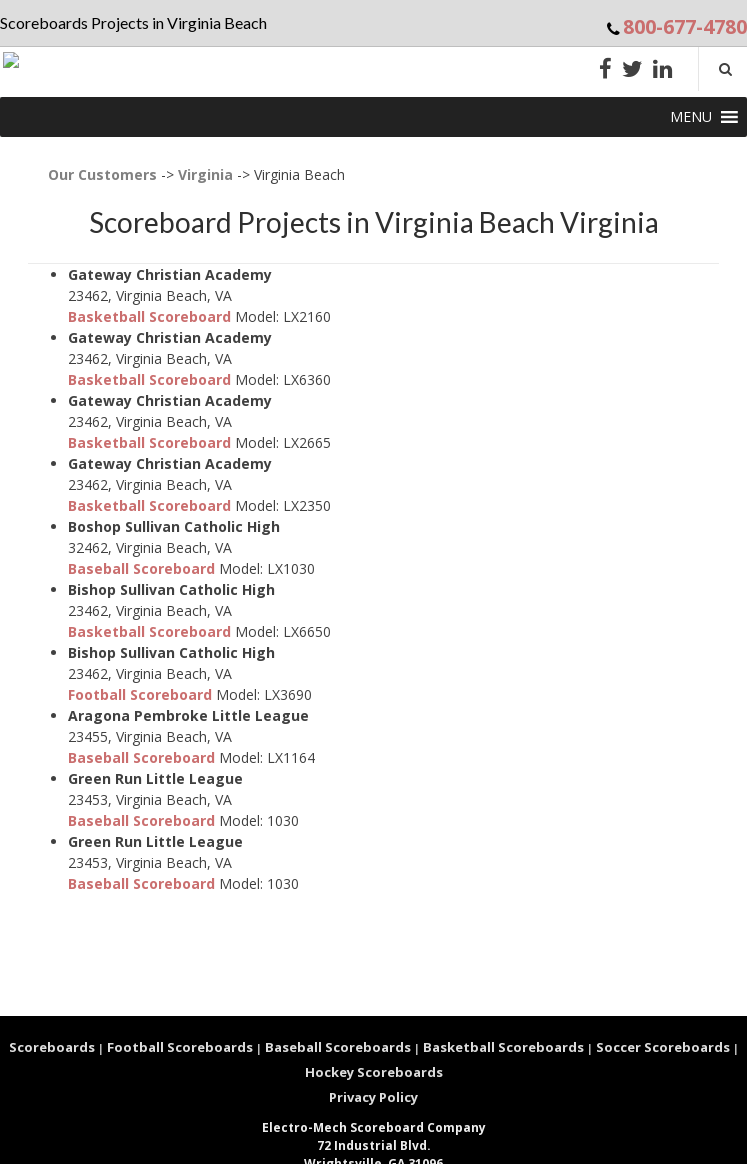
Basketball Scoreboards (503, 1047)
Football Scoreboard (140, 694)
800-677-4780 (685, 26)
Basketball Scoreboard (149, 316)
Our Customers (102, 174)
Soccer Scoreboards (663, 1047)
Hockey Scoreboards (374, 1072)
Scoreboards (52, 1047)
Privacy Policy (373, 1097)
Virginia (205, 174)
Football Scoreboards (180, 1047)
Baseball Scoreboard (141, 568)
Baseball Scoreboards (338, 1047)
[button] (691, 117)
